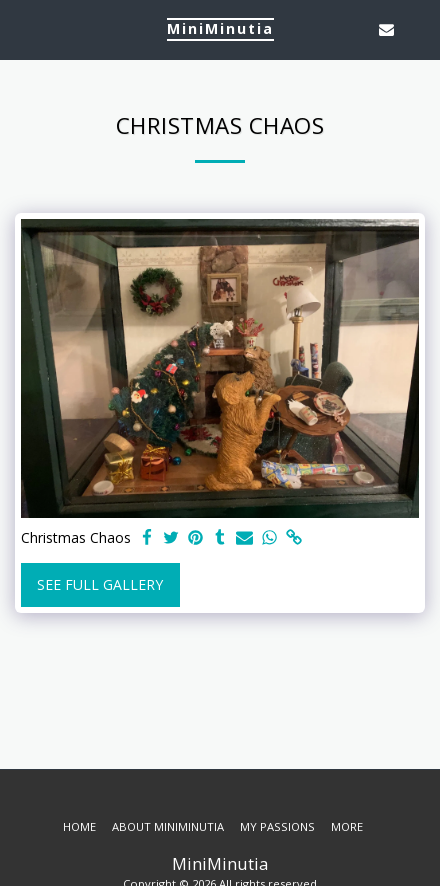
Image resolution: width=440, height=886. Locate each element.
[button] (22, 28)
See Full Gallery (100, 584)
